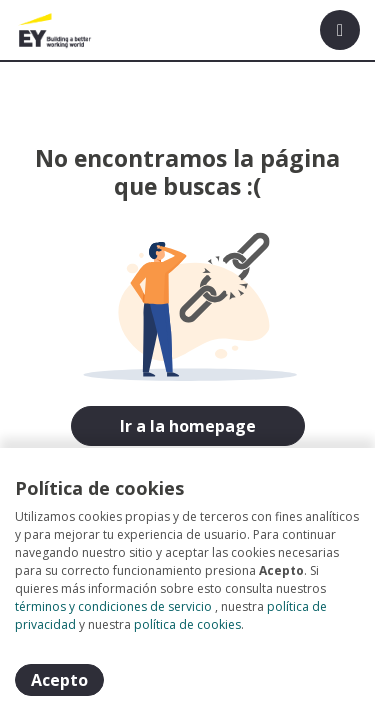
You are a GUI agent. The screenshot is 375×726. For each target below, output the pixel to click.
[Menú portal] (340, 30)
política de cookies (187, 624)
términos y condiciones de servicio (113, 606)
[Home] (56, 30)
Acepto (59, 680)
